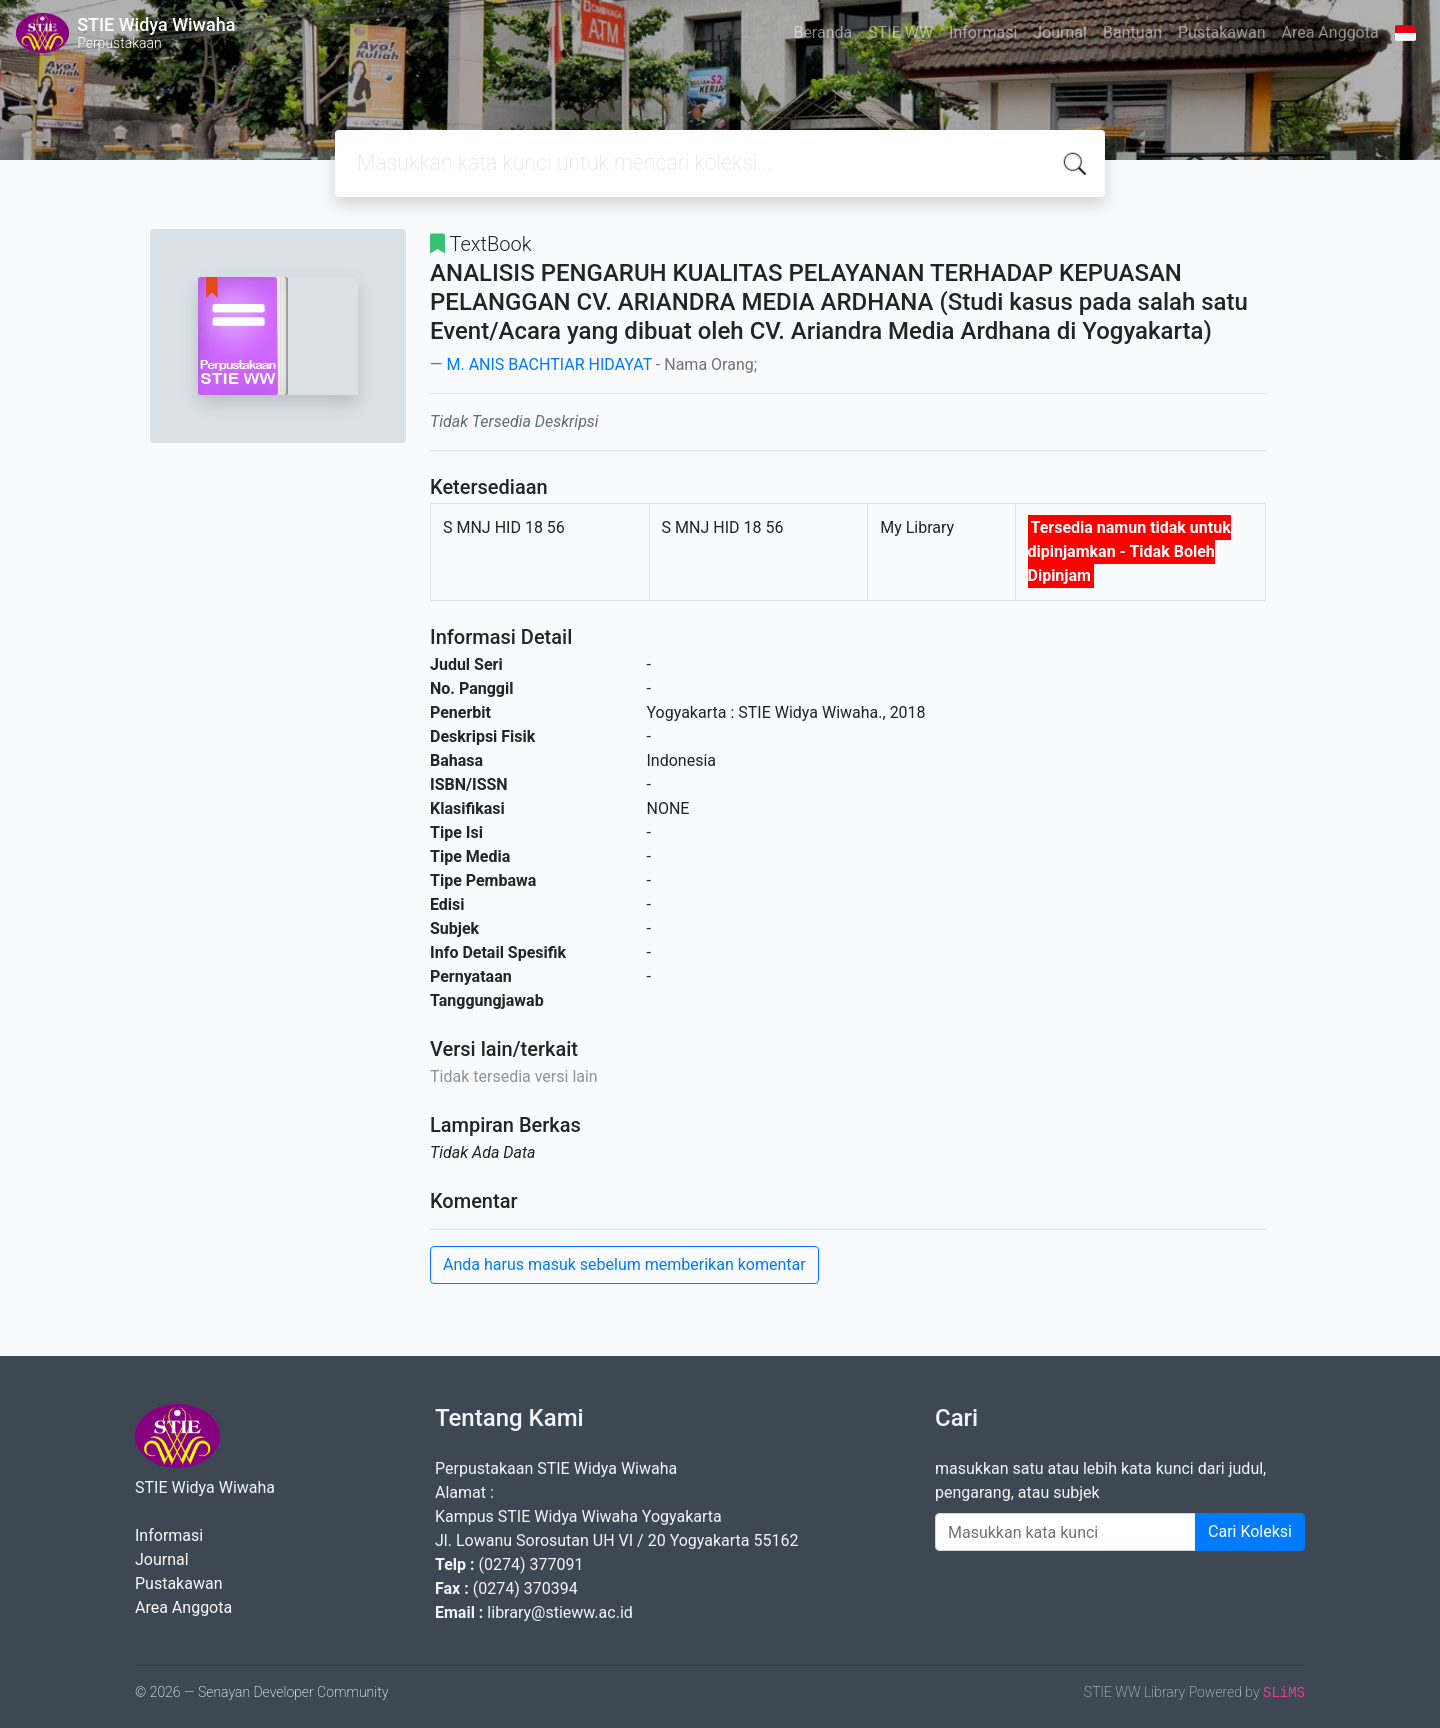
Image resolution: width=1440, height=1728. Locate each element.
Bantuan (1132, 32)
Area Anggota (1330, 32)
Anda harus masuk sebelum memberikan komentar (624, 1264)
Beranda (822, 32)
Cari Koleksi (1250, 1531)
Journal (1060, 32)
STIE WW (900, 32)
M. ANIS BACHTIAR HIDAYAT (548, 364)
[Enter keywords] (1065, 1532)
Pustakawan (1221, 32)
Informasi (983, 32)
